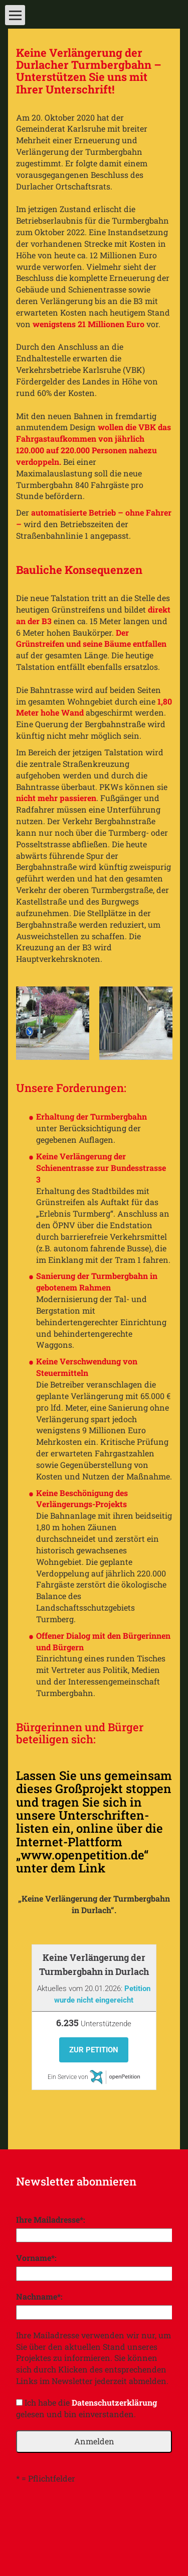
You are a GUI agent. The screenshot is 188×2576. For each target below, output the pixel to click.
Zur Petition (93, 2049)
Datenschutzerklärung (114, 2402)
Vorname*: (36, 2257)
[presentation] (92, 2514)
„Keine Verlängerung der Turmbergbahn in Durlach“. (94, 1904)
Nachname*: (39, 2296)
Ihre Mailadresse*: (50, 2219)
